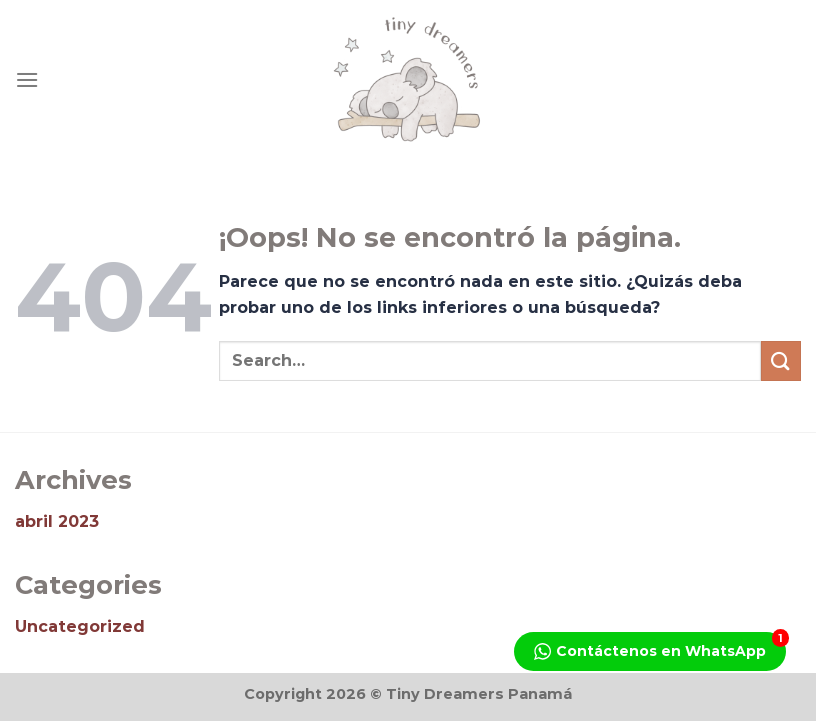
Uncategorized (80, 626)
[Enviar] (781, 360)
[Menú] (27, 79)
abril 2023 (57, 521)
